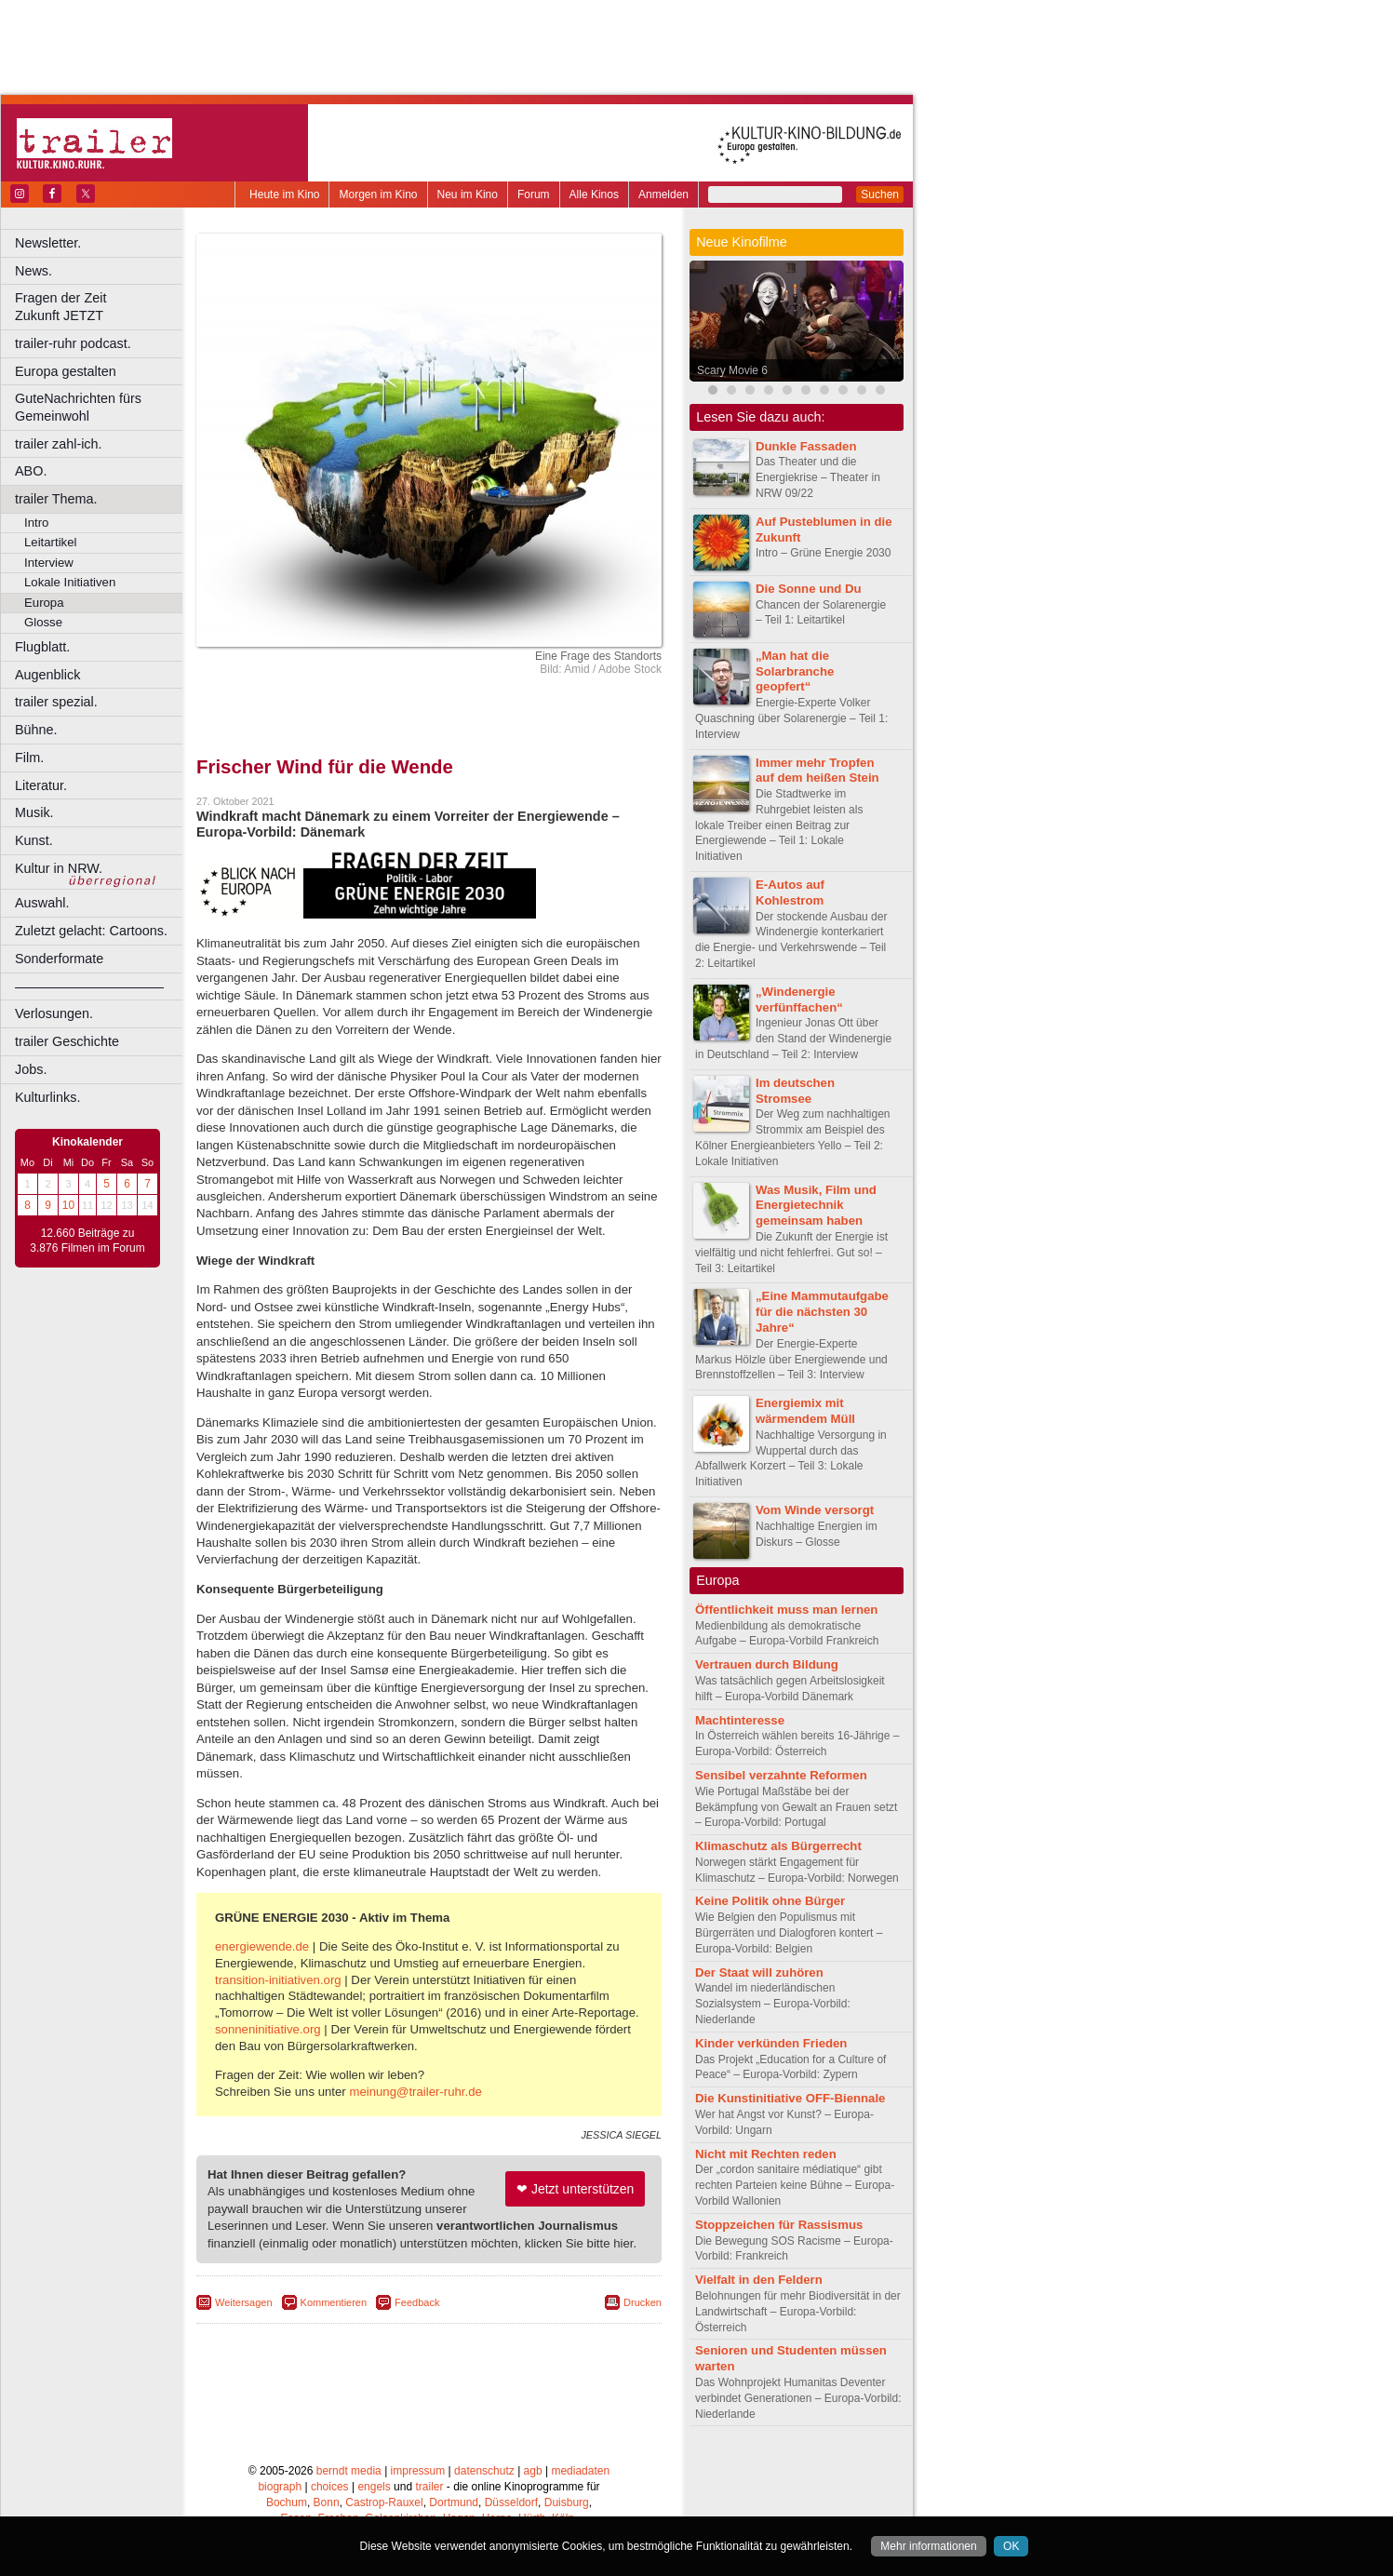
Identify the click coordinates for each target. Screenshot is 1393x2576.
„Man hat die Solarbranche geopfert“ (795, 671)
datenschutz (484, 2470)
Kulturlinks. (47, 1097)
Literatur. (41, 785)
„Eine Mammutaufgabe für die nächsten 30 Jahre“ (822, 1312)
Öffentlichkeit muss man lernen (786, 1610)
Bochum (286, 2502)
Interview (49, 563)
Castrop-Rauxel (383, 2502)
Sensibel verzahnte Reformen (781, 1775)
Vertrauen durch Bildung (766, 1664)
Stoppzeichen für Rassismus (779, 2225)
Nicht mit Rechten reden (766, 2154)
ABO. (31, 470)
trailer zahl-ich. (58, 443)
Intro (36, 523)
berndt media (349, 2470)
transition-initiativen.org (278, 1980)
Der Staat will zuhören (759, 1972)
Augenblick (47, 674)
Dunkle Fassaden (806, 446)
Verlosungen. (54, 1013)
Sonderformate (59, 958)
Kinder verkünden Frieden (771, 2043)
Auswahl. (42, 902)
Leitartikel (50, 542)
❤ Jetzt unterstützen (575, 2188)
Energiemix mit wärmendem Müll (805, 1411)
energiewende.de (262, 1946)
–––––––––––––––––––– (89, 986)
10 (68, 1205)
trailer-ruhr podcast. (73, 343)
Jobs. (31, 1069)
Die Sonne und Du (809, 589)
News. (33, 270)
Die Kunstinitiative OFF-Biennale (790, 2098)
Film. (29, 757)
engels (373, 2486)
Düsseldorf (511, 2502)
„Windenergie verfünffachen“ (799, 999)
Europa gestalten (65, 371)
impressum (418, 2470)
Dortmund (453, 2502)
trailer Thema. (56, 498)
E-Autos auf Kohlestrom (790, 892)
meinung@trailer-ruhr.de (415, 2092)
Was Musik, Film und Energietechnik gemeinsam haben (816, 1205)
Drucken (642, 2302)
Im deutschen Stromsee (795, 1091)
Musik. (34, 812)
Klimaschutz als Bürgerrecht (778, 1846)
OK (1011, 2546)
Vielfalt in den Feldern (759, 2280)
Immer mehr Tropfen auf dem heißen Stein (817, 770)
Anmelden (663, 194)
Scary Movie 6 (732, 370)
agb (533, 2470)
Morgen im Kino (378, 194)
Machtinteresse (739, 1720)
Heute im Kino (284, 194)
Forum (533, 194)
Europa (44, 603)
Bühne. (36, 729)
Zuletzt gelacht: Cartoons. (91, 930)
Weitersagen (244, 2302)
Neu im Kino (467, 194)
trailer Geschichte (67, 1041)
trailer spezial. (56, 701)
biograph (279, 2486)
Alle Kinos (594, 194)
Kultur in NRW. (58, 868)
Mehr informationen (928, 2546)
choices (330, 2486)
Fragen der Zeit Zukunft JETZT (101, 306)
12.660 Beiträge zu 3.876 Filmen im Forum (87, 1240)
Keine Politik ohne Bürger (770, 1901)
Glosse (43, 622)
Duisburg (566, 2502)
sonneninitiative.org (268, 2029)
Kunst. (34, 840)
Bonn (327, 2502)
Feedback (417, 2302)
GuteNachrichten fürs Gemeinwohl (78, 407)
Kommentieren (334, 2302)
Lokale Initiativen (69, 582)
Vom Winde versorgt (815, 1510)
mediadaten (580, 2470)
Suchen (880, 194)
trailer (429, 2486)
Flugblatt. (42, 646)
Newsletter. (48, 242)
